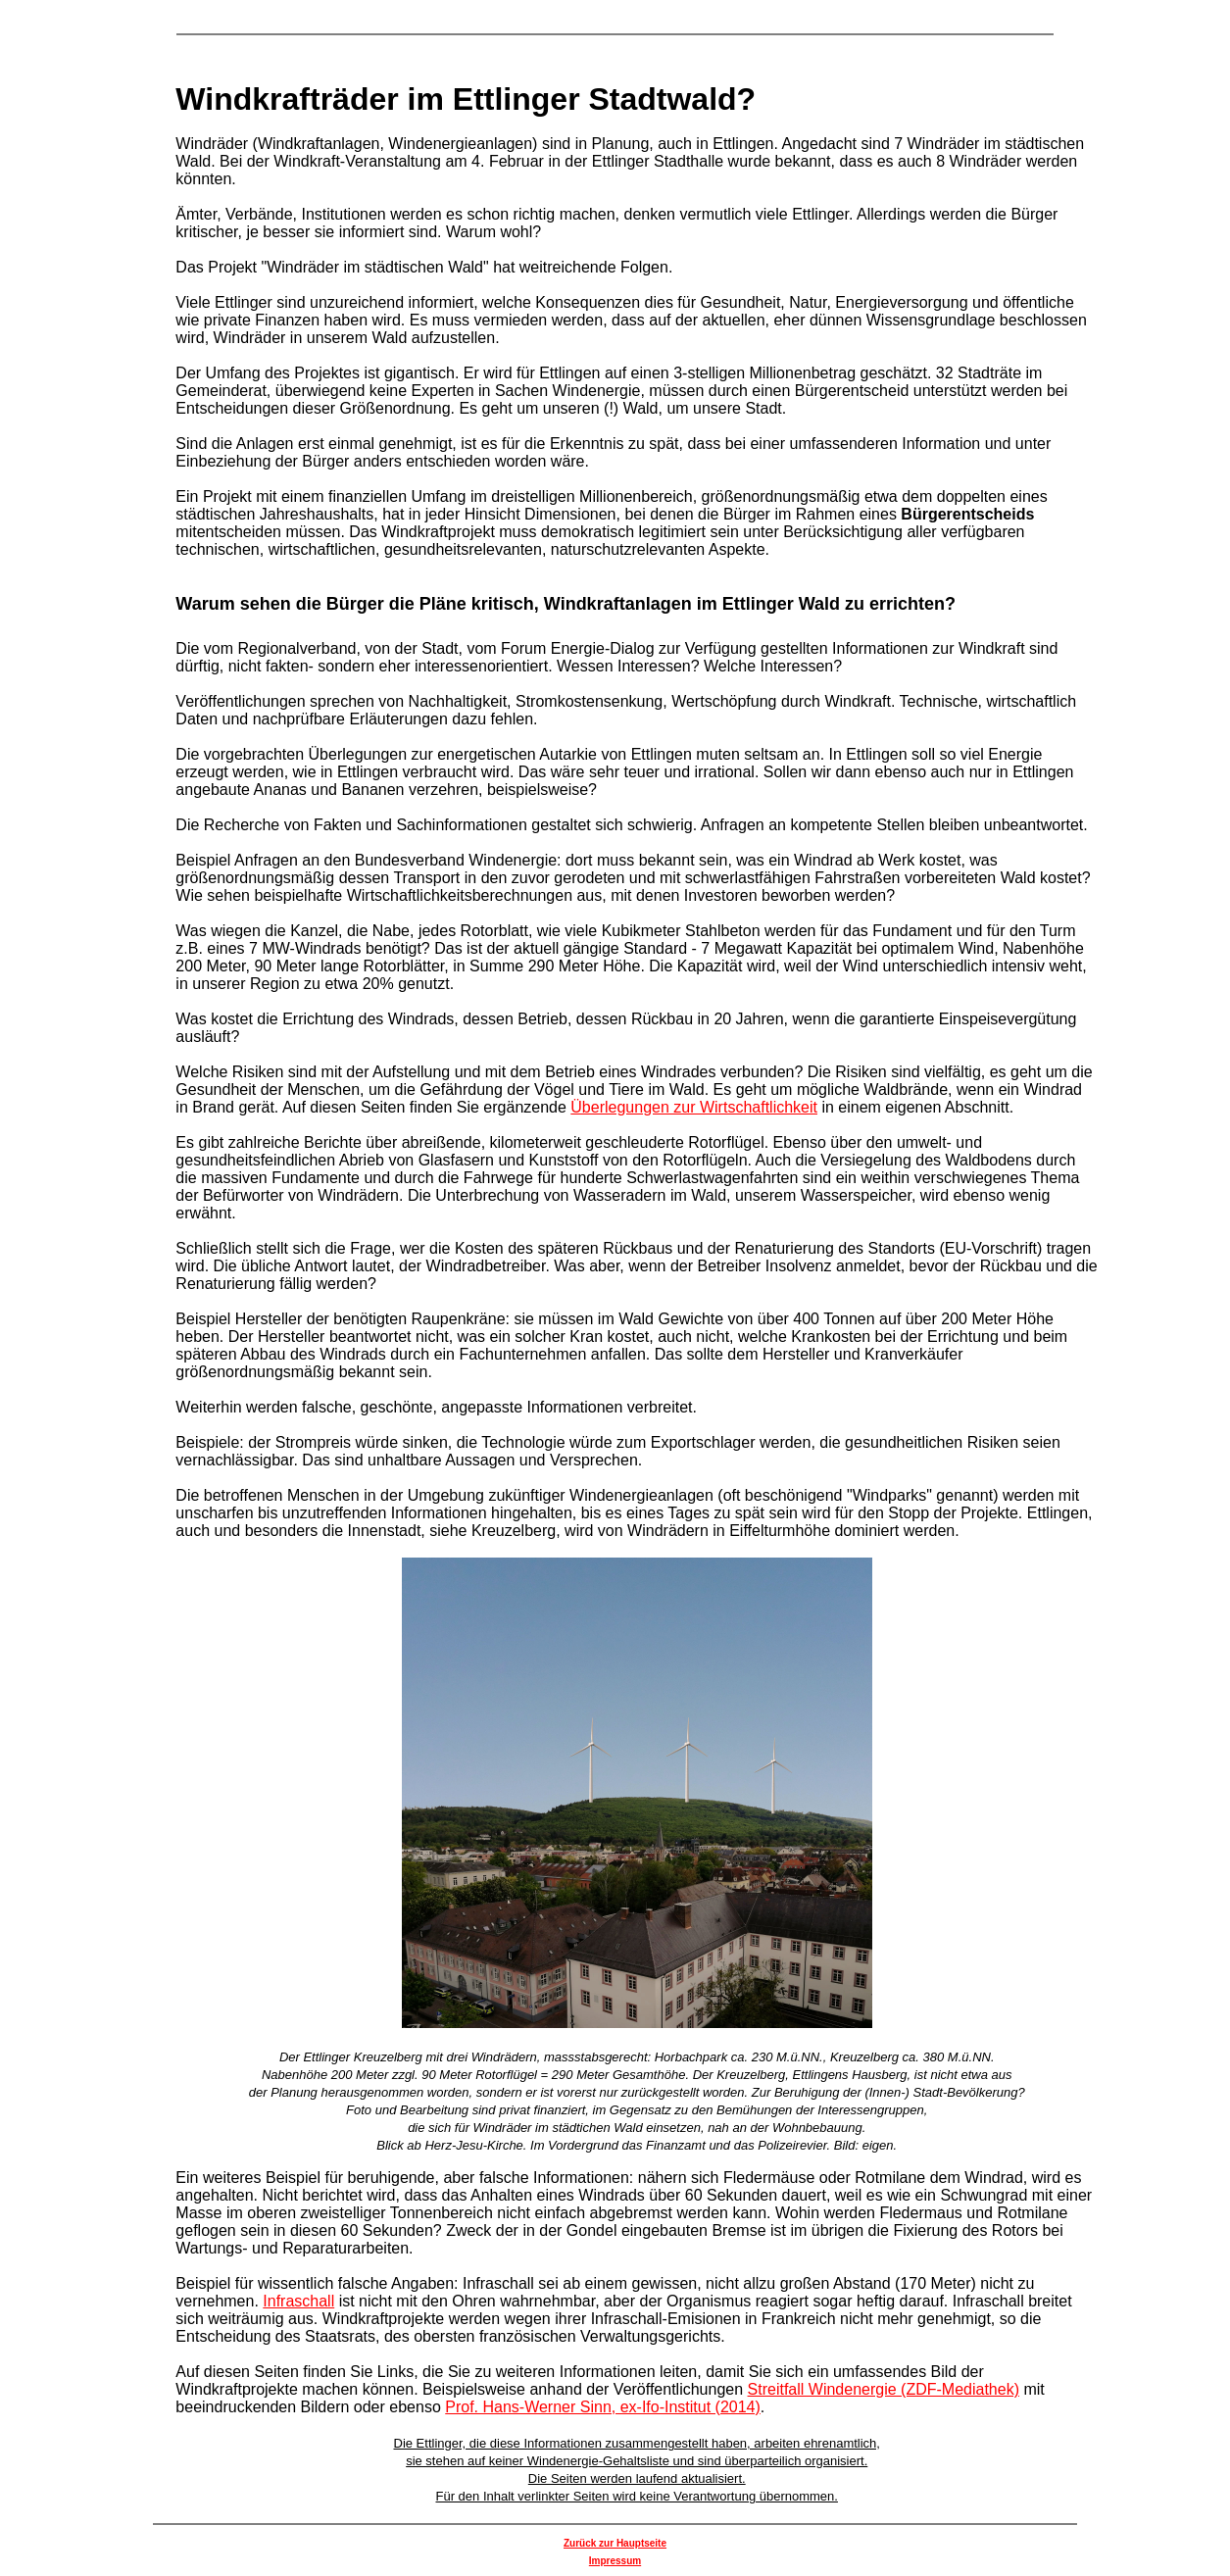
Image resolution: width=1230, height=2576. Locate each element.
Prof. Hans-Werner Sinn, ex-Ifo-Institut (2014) (603, 2407)
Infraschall (298, 2301)
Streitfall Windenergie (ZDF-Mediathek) (883, 2389)
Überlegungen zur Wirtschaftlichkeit (693, 1107)
